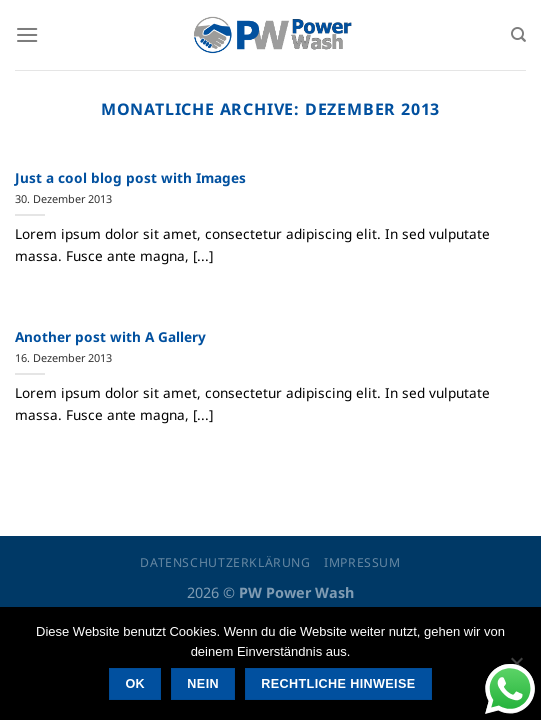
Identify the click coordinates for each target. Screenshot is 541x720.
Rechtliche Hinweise (338, 684)
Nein (203, 684)
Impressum (362, 562)
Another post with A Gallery (110, 337)
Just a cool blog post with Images (130, 178)
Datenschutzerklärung (225, 562)
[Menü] (27, 34)
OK (135, 684)
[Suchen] (518, 35)
